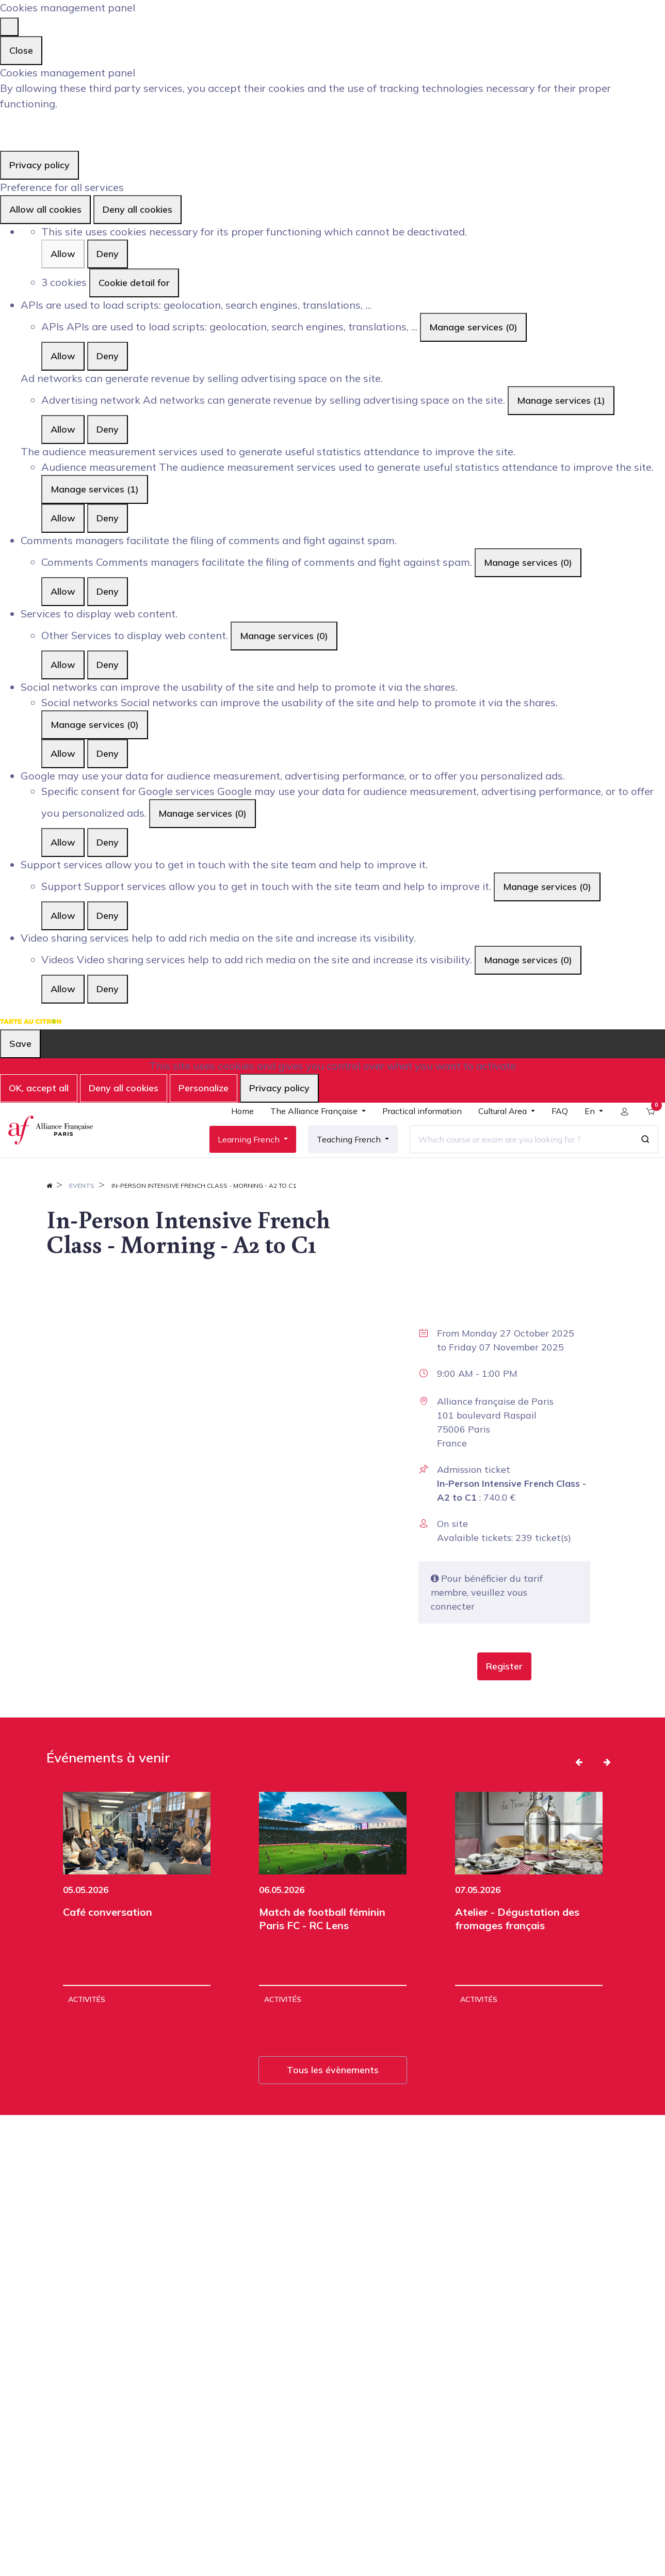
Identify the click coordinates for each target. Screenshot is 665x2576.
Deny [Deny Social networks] (107, 753)
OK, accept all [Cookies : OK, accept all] (39, 1088)
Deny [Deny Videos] (107, 989)
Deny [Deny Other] (107, 665)
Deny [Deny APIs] (107, 356)
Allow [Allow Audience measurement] (63, 518)
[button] (504, 1695)
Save (20, 1044)
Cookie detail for (134, 283)
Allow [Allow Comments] (63, 591)
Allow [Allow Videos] (63, 989)
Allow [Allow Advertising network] (63, 429)
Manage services (473, 327)
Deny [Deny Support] (107, 915)
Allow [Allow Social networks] (63, 753)
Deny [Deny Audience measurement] (107, 518)
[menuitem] (235, 1129)
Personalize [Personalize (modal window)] (204, 1088)
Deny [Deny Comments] (107, 591)
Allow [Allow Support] (63, 915)
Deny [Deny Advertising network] (107, 429)
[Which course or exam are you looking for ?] (513, 1153)
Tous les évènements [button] (333, 2099)
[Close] (9, 27)
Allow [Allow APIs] (63, 356)
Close (21, 50)
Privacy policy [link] (39, 165)
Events (81, 1214)
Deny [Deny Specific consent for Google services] (107, 842)
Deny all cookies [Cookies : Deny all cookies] (137, 209)
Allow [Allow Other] (63, 665)
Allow (63, 254)
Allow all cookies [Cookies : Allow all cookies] (45, 209)
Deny (107, 254)
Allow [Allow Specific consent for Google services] (63, 842)
